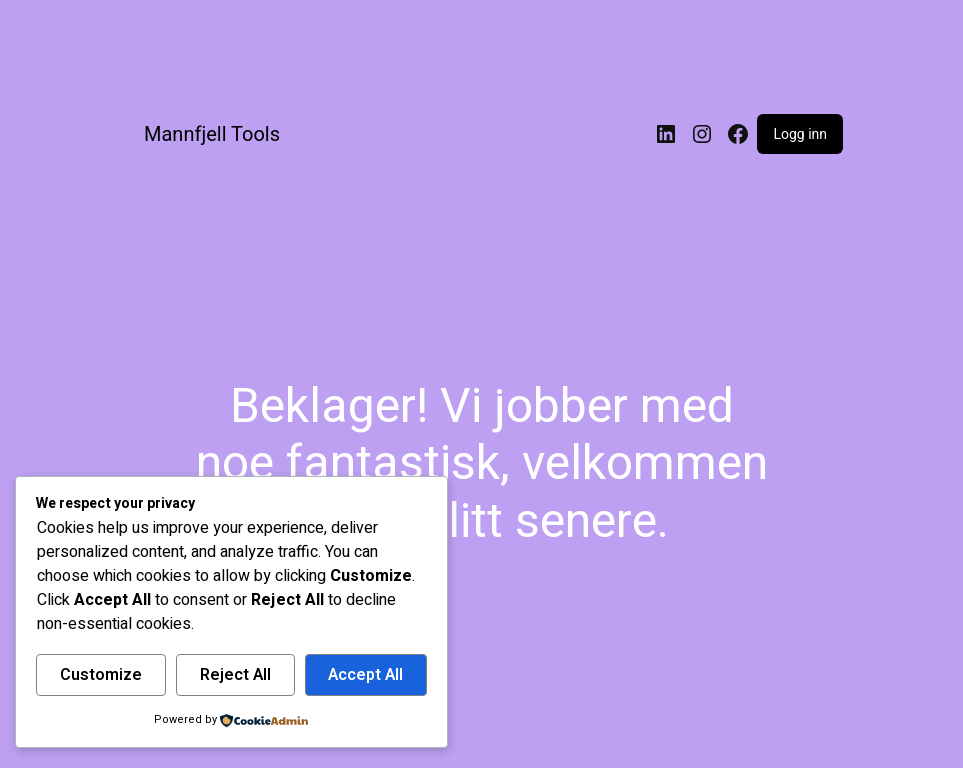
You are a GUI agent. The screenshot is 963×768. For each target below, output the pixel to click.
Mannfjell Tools (212, 134)
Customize (101, 675)
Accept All (365, 675)
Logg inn (800, 134)
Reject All (235, 675)
